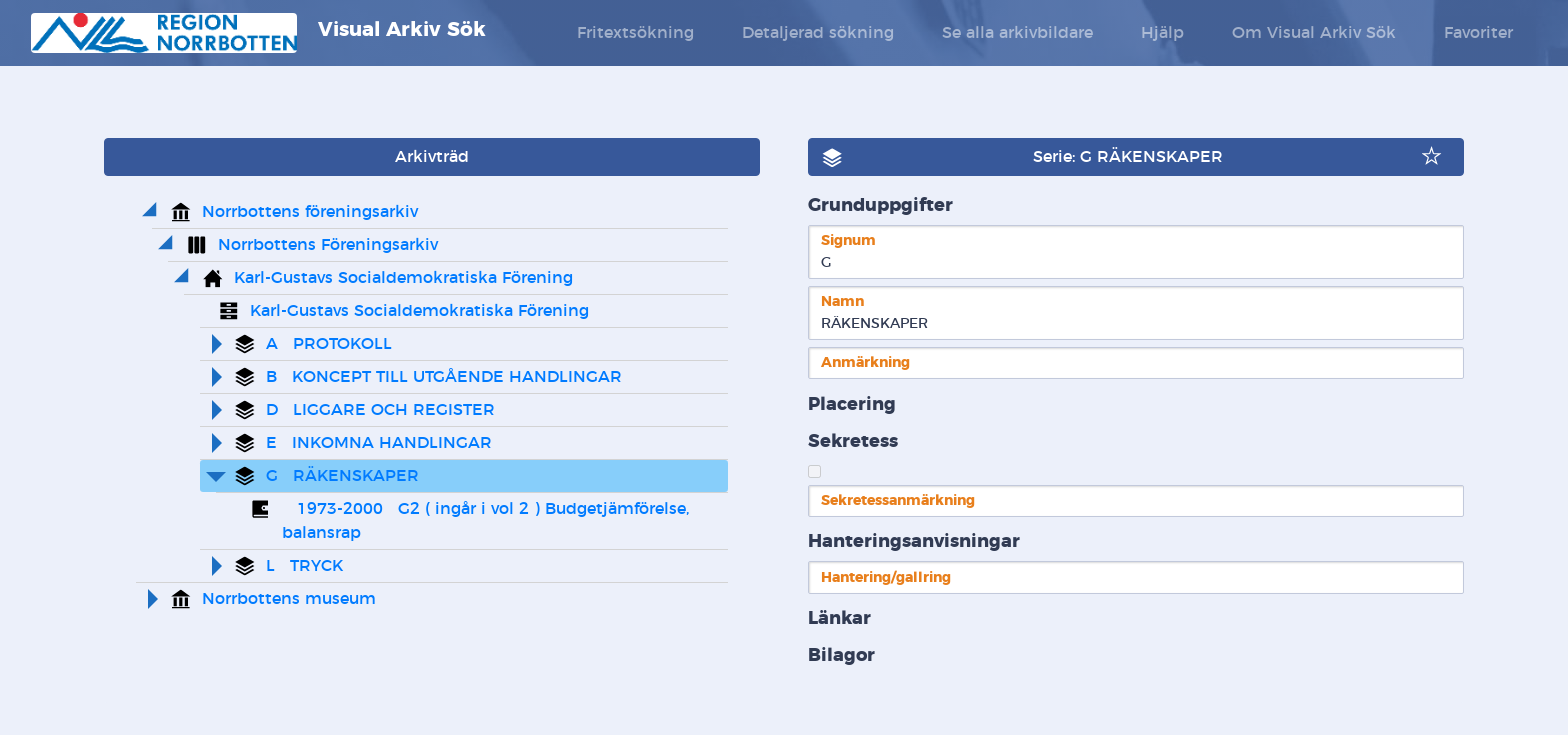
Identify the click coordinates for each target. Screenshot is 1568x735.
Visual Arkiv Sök (258, 33)
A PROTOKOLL (329, 344)
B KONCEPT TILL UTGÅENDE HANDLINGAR (444, 377)
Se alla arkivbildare (1017, 33)
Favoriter (1478, 33)
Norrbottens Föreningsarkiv (328, 245)
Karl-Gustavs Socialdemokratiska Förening (403, 278)
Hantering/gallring (886, 577)
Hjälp (1162, 33)
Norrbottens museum (289, 599)
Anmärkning (865, 362)
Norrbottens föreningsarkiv (310, 212)
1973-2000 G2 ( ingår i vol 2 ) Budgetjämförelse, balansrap (488, 521)
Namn (842, 301)
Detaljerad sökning (818, 33)
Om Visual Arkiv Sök (1314, 33)
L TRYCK (304, 566)
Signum (848, 240)
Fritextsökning (635, 33)
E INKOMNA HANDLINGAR (379, 443)
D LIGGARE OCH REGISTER (380, 410)
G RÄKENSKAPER (342, 476)
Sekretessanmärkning (898, 500)
